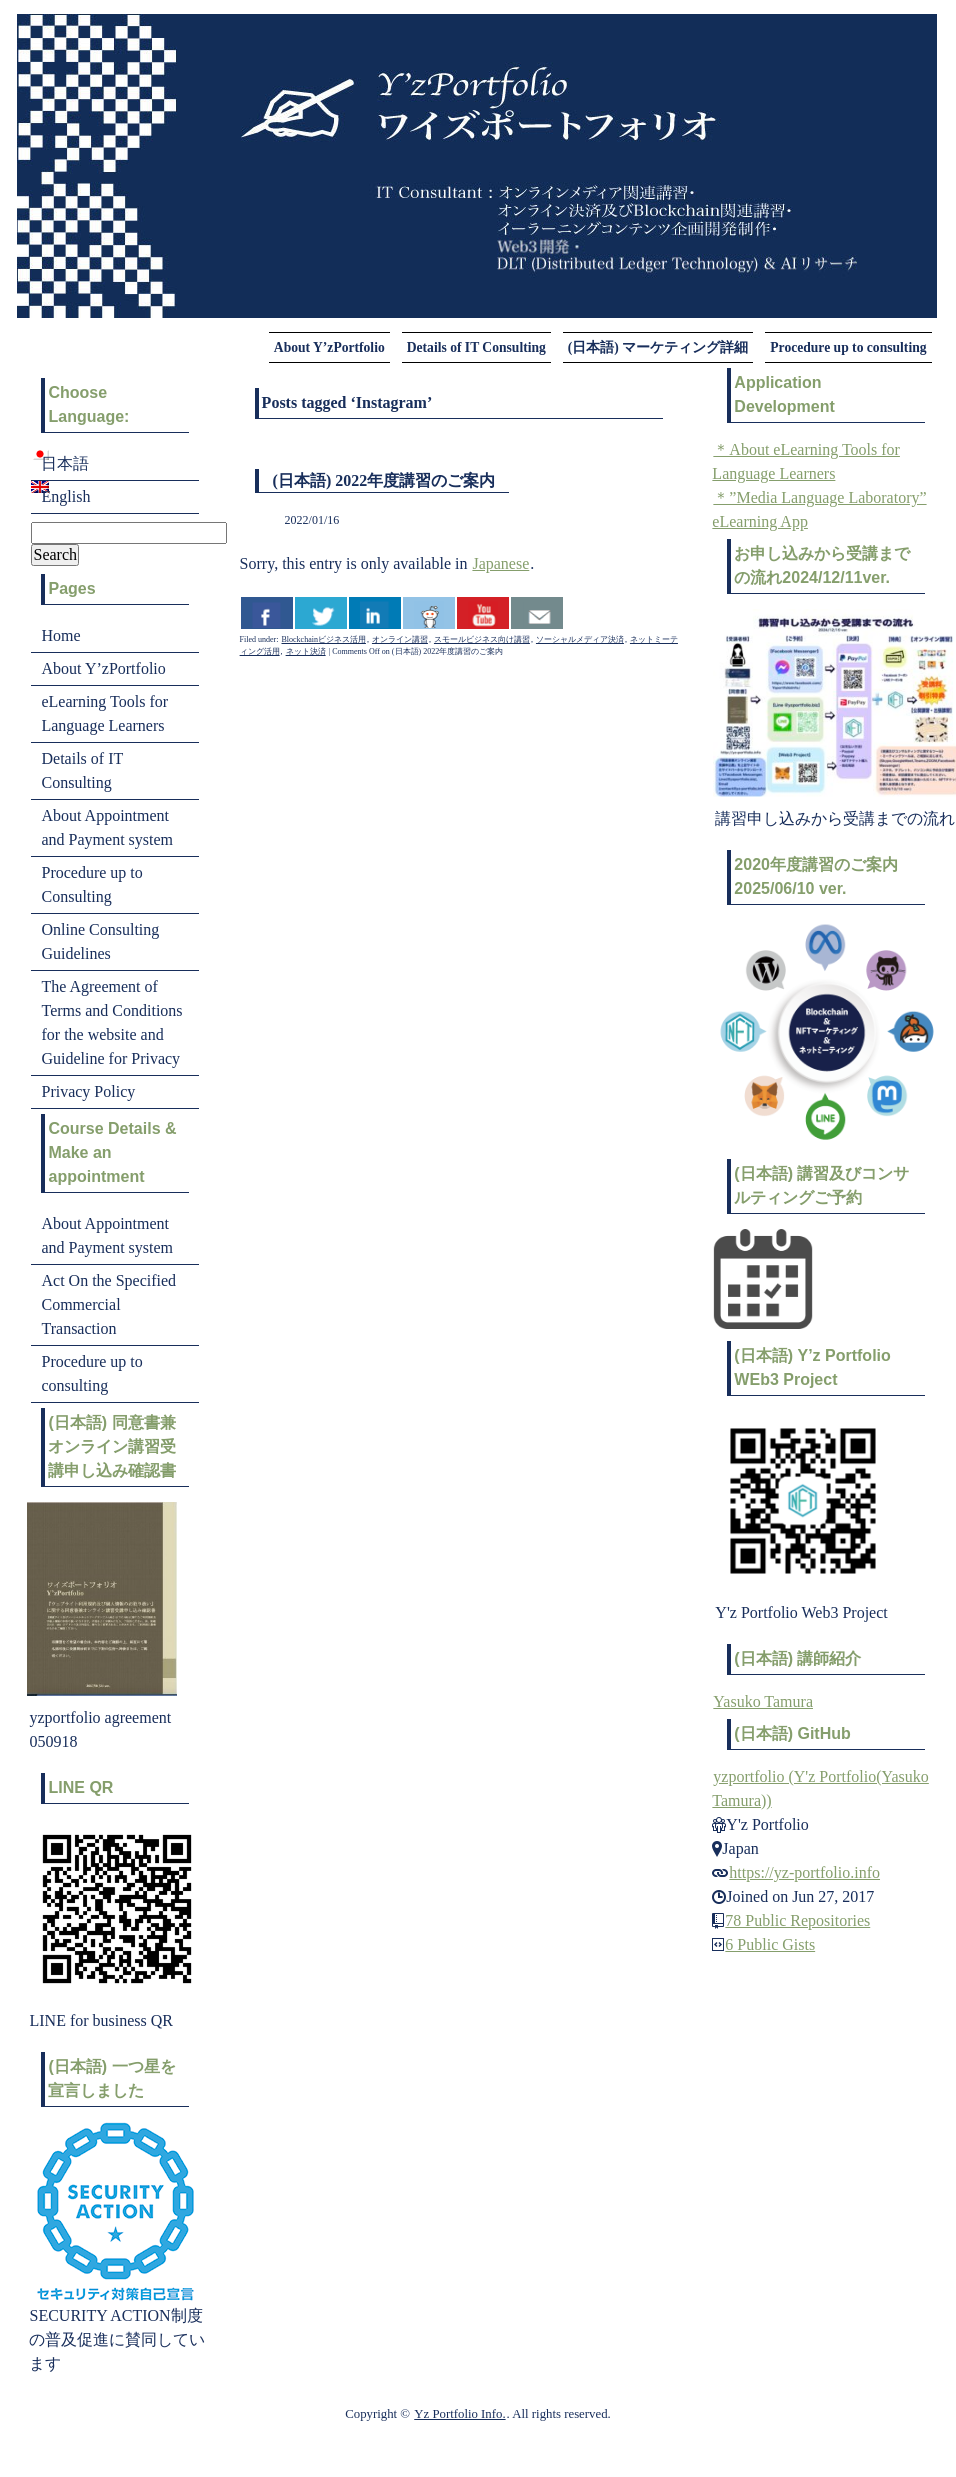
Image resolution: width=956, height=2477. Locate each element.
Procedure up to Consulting (91, 884)
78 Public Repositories (797, 1920)
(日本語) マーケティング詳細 (658, 347)
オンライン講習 (400, 639)
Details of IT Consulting (476, 347)
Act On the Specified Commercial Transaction (108, 1304)
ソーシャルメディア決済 (580, 639)
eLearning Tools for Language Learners (104, 713)
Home (60, 635)
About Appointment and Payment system (107, 827)
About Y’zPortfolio (329, 347)
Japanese (500, 563)
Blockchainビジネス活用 (324, 639)
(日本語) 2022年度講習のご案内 (384, 480)
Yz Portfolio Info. (459, 2414)
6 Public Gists (770, 1944)
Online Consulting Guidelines (100, 941)
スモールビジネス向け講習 (482, 639)
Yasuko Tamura (763, 1701)
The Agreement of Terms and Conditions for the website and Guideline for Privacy (111, 1022)
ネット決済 (306, 651)
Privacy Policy (88, 1091)
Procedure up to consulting (848, 347)
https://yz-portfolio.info (804, 1872)
